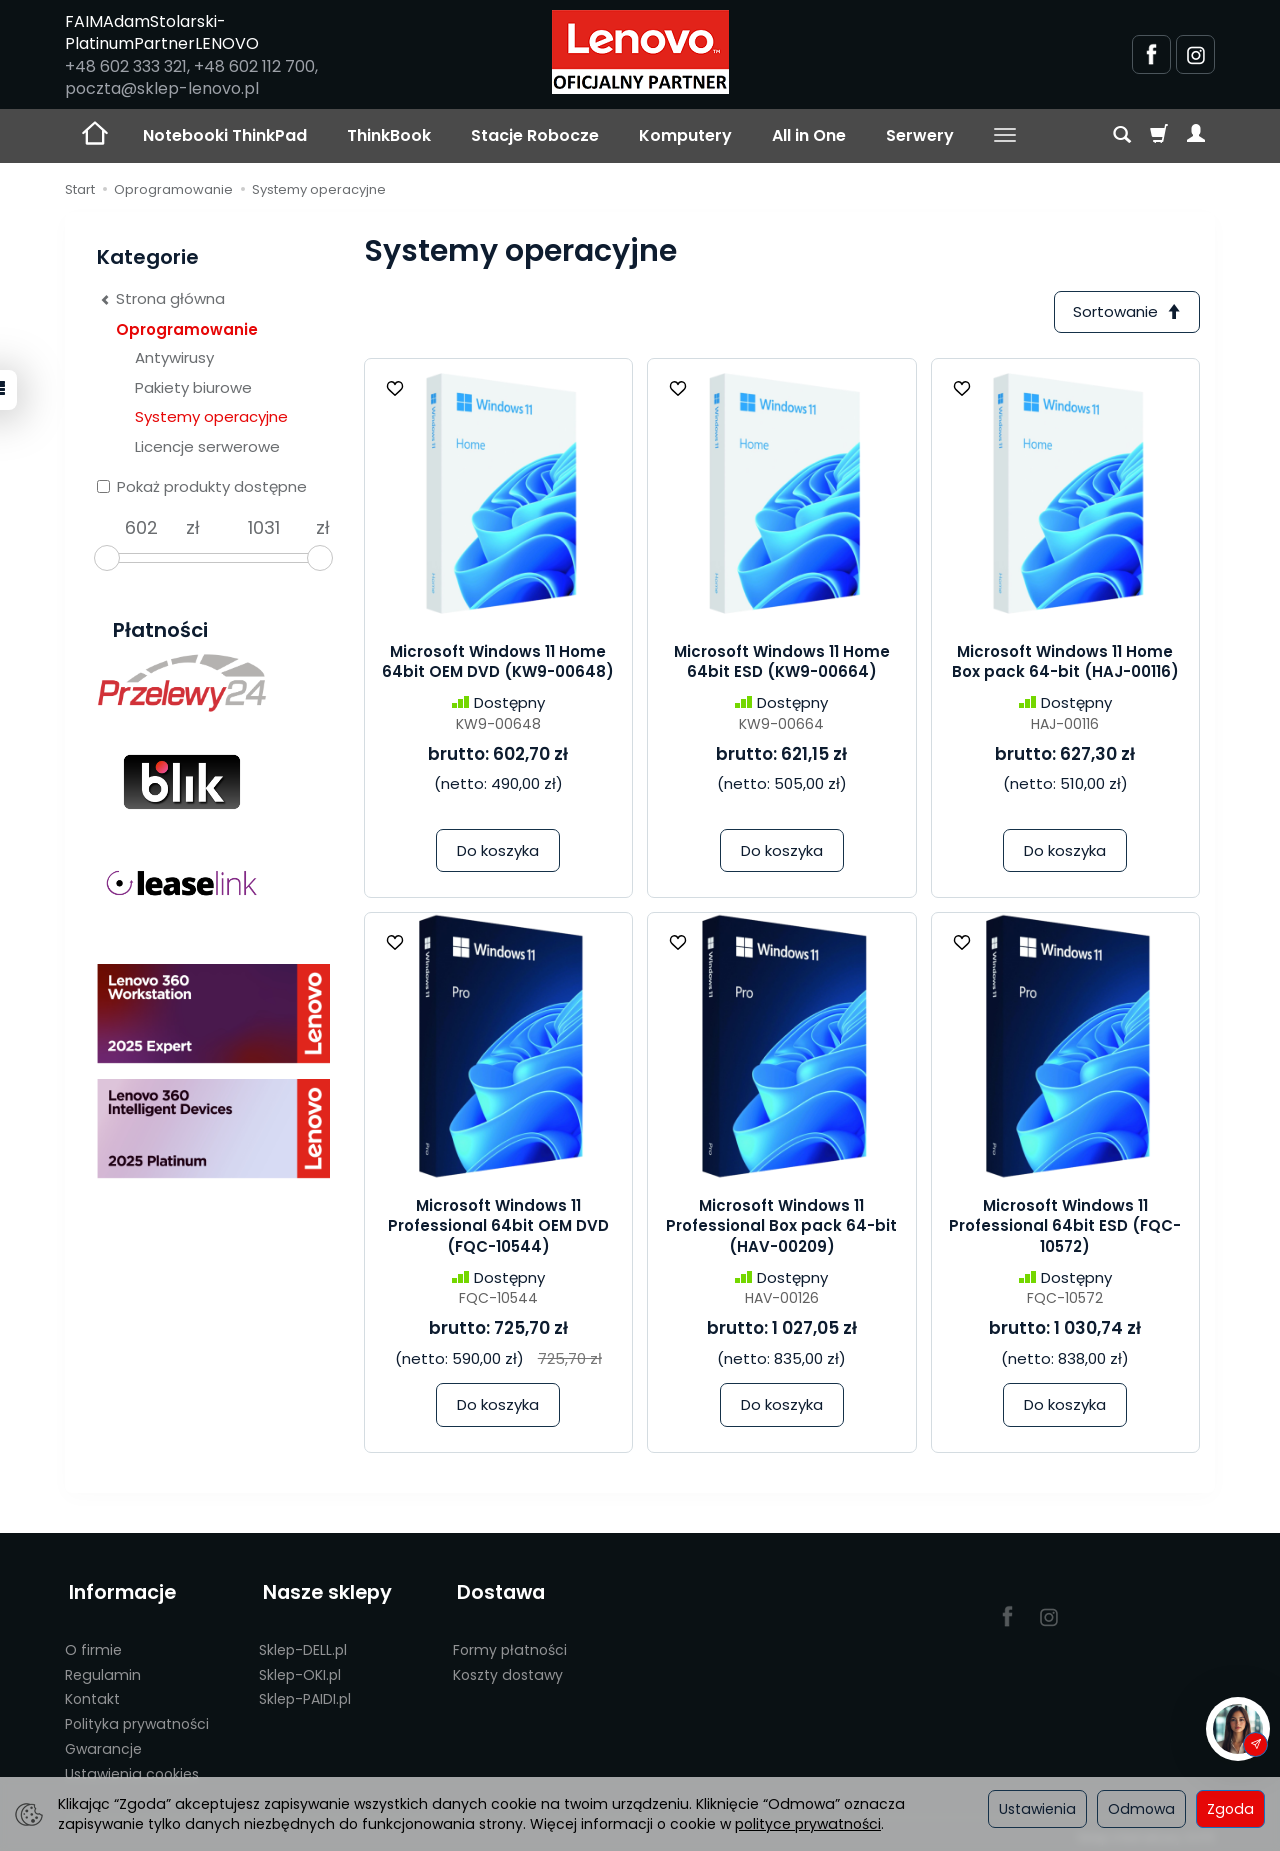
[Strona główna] (640, 52)
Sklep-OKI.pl (300, 1668)
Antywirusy (174, 357)
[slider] (107, 558)
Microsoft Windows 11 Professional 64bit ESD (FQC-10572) (1065, 1228)
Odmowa (1141, 1809)
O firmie (93, 1643)
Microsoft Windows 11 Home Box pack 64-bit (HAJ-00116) (1065, 663)
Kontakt (92, 1692)
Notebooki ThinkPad (225, 135)
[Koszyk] (1159, 136)
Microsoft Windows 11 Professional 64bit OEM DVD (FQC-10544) (498, 1228)
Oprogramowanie (187, 329)
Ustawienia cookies (132, 1767)
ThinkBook (389, 135)
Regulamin (103, 1668)
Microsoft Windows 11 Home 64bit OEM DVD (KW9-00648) (498, 663)
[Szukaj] (1122, 136)
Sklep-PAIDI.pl (305, 1692)
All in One (809, 135)
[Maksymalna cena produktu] (264, 528)
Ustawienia (1037, 1809)
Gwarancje (103, 1742)
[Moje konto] (1196, 136)
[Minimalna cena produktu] (141, 528)
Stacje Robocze (535, 135)
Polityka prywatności (137, 1717)
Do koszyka (498, 852)
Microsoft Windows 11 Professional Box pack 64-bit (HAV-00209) (781, 1228)
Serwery (920, 135)
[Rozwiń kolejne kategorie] (1005, 136)
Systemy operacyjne (211, 416)
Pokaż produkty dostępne (202, 486)
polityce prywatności (808, 1824)
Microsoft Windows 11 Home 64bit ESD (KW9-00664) (782, 663)
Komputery (685, 135)
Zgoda (1230, 1809)
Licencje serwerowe (207, 446)
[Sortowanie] (1125, 312)
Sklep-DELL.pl (303, 1643)
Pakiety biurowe (193, 387)
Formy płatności (510, 1643)
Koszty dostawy (508, 1668)
